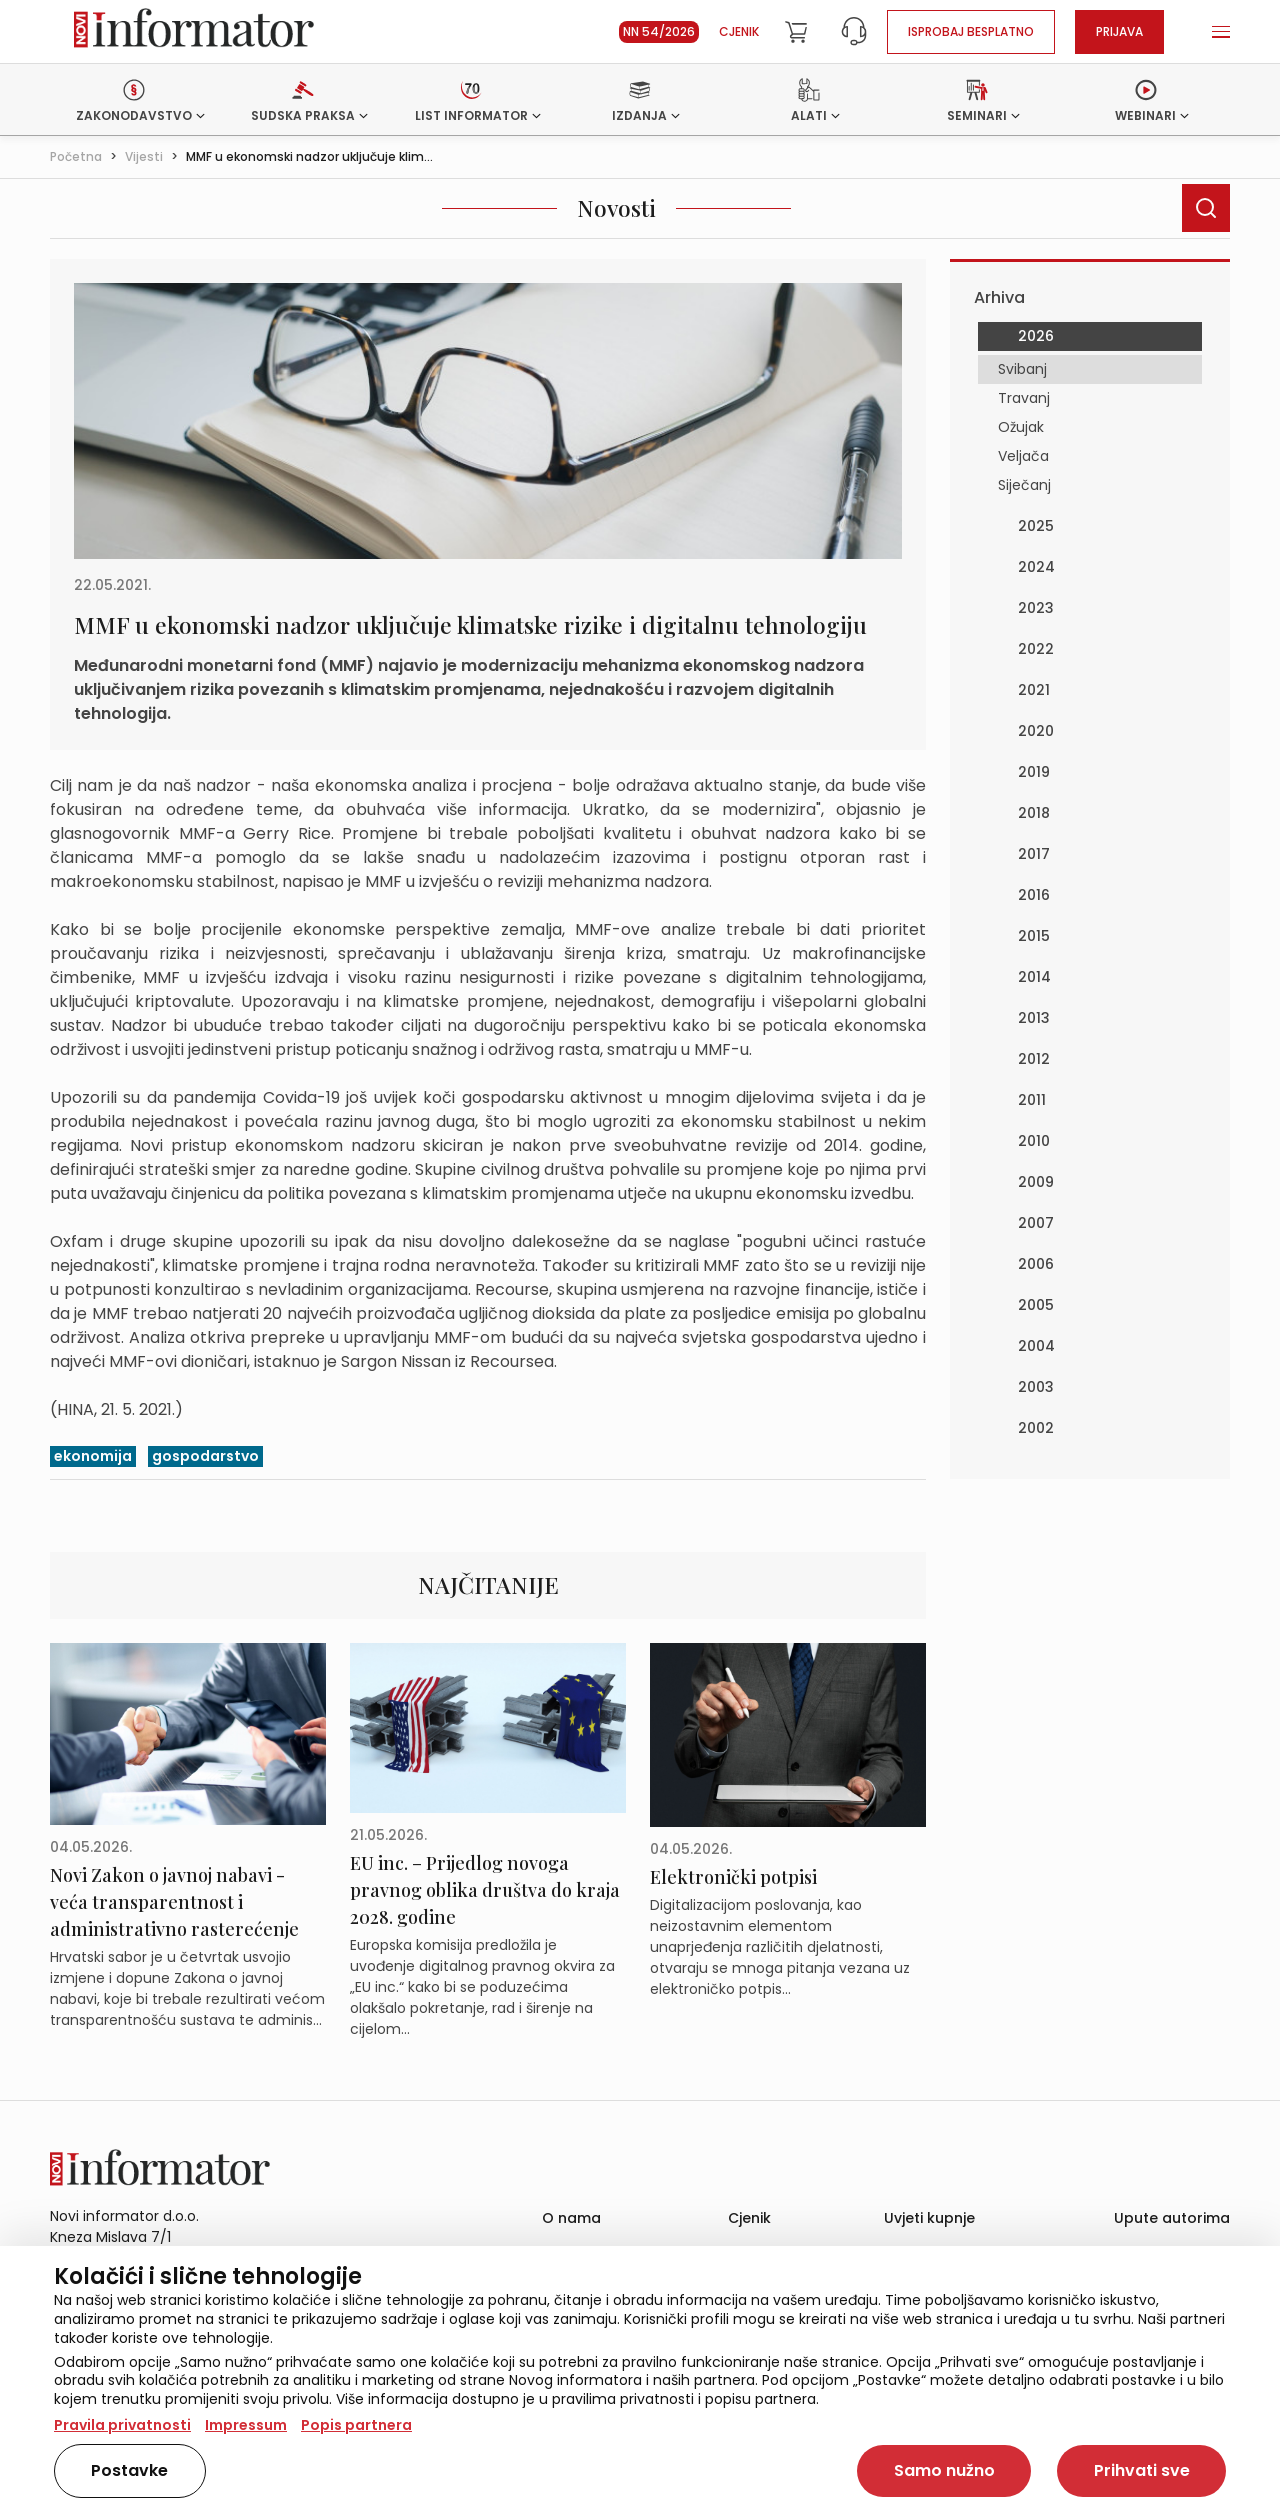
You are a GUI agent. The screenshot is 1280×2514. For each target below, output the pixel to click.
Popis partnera (356, 2425)
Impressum (246, 2425)
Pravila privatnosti (122, 2425)
